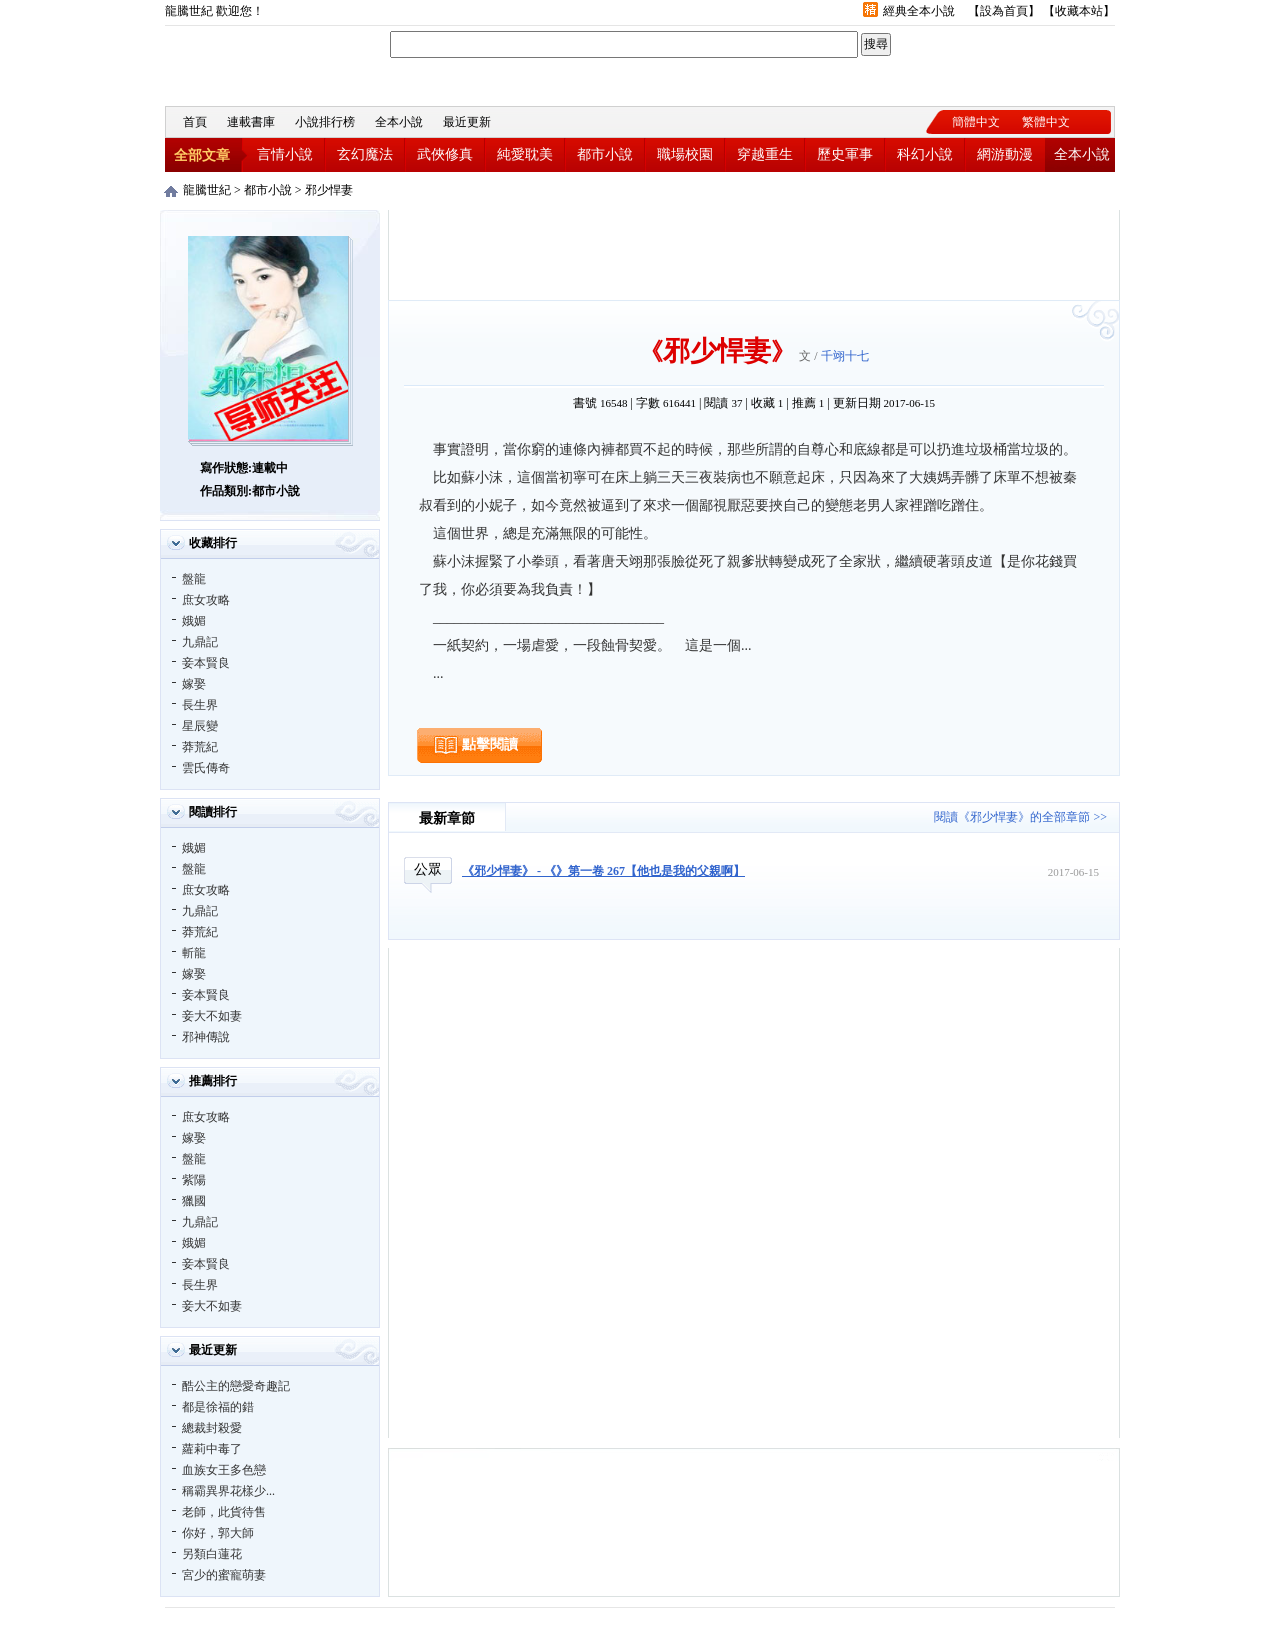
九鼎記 (200, 642)
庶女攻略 (206, 600)
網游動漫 (1005, 154)
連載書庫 (251, 122)
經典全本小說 (919, 11)
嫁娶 (194, 684)
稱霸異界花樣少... (228, 1491)
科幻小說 (925, 154)
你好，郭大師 (218, 1533)
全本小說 (399, 122)
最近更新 (467, 122)
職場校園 (685, 154)
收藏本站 (1079, 11)
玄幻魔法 (365, 154)
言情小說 (285, 154)
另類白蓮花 (212, 1554)
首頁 (195, 122)
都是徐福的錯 (218, 1407)
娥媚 (194, 621)
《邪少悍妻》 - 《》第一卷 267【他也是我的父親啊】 (603, 871)
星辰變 (200, 726)
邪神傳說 (206, 1037)
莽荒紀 (200, 747)
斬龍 (194, 953)
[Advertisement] (754, 255)
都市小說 (605, 154)
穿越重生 (765, 154)
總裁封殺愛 (212, 1428)
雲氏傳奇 (206, 768)
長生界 (200, 705)
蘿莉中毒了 (212, 1449)
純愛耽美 (525, 154)
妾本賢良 (206, 663)
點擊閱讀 (490, 744)
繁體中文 (1046, 122)
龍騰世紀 (275, 63)
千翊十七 (845, 356)
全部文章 (202, 155)
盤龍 (194, 579)
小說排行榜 (325, 122)
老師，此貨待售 (224, 1512)
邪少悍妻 (329, 190)
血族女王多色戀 (224, 1470)
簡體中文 (976, 122)
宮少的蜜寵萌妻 (224, 1575)
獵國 (194, 1201)
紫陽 (194, 1180)
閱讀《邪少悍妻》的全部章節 (1012, 817)
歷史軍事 (845, 154)
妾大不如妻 (212, 1016)
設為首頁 (1004, 11)
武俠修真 (445, 154)
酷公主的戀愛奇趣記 (236, 1386)
